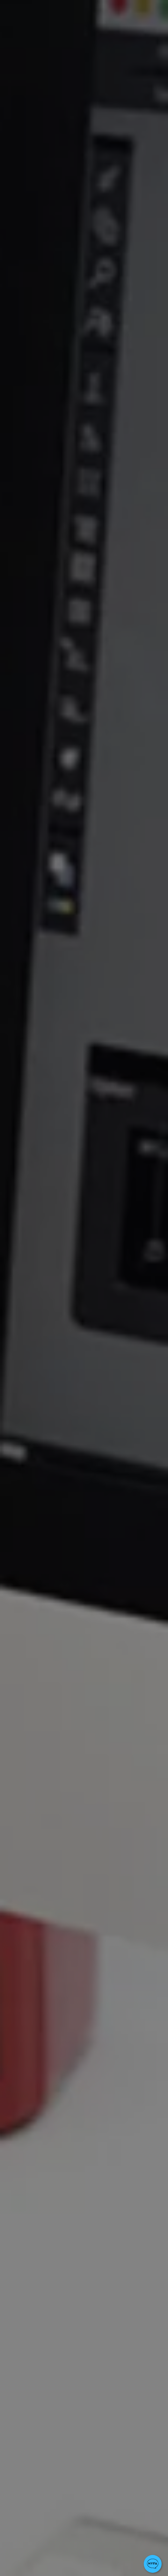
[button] (153, 2564)
